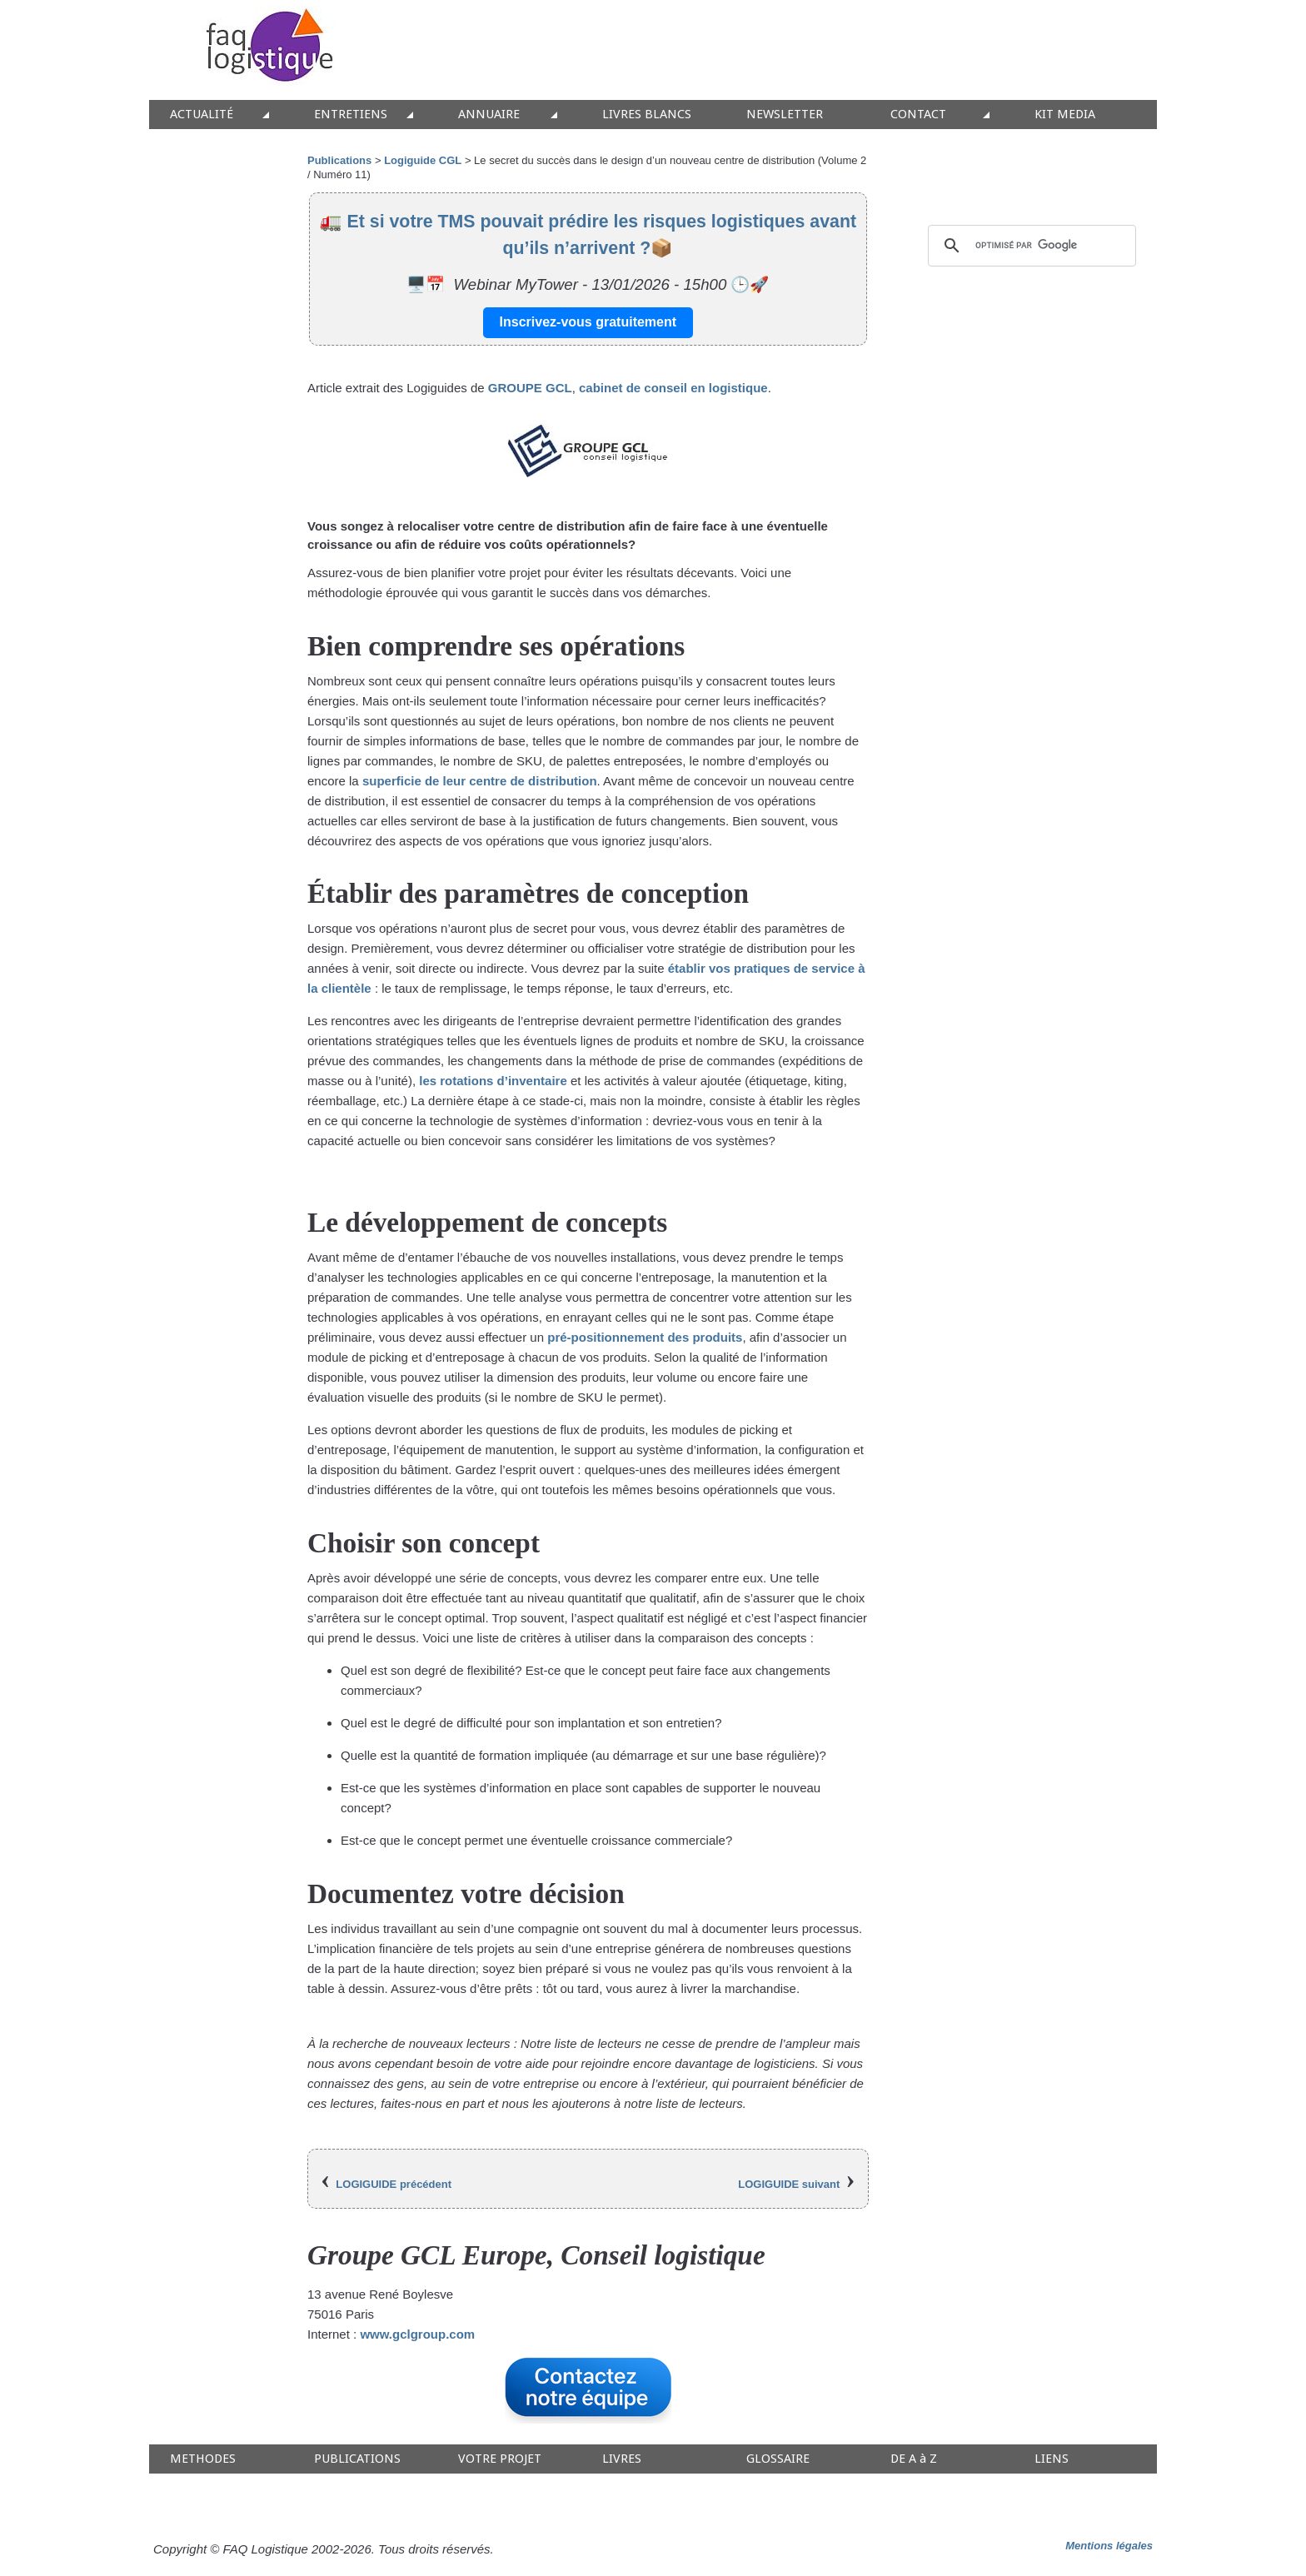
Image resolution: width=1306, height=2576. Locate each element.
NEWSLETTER (784, 114)
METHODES (203, 2459)
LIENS (1051, 2459)
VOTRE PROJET (499, 2459)
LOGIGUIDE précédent (393, 2184)
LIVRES (621, 2459)
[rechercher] (1029, 246)
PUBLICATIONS (357, 2459)
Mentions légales (1109, 2545)
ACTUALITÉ (201, 114)
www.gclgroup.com (417, 2334)
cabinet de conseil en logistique (673, 388)
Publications (339, 160)
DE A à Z (913, 2459)
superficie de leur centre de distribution (479, 781)
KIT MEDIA (1064, 114)
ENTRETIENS (350, 114)
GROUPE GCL (530, 388)
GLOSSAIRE (778, 2459)
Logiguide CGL (422, 160)
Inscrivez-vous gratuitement (588, 322)
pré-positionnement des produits (644, 1337)
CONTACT (918, 114)
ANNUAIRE (489, 114)
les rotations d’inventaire (493, 1081)
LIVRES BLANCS (646, 114)
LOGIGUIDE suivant (789, 2184)
